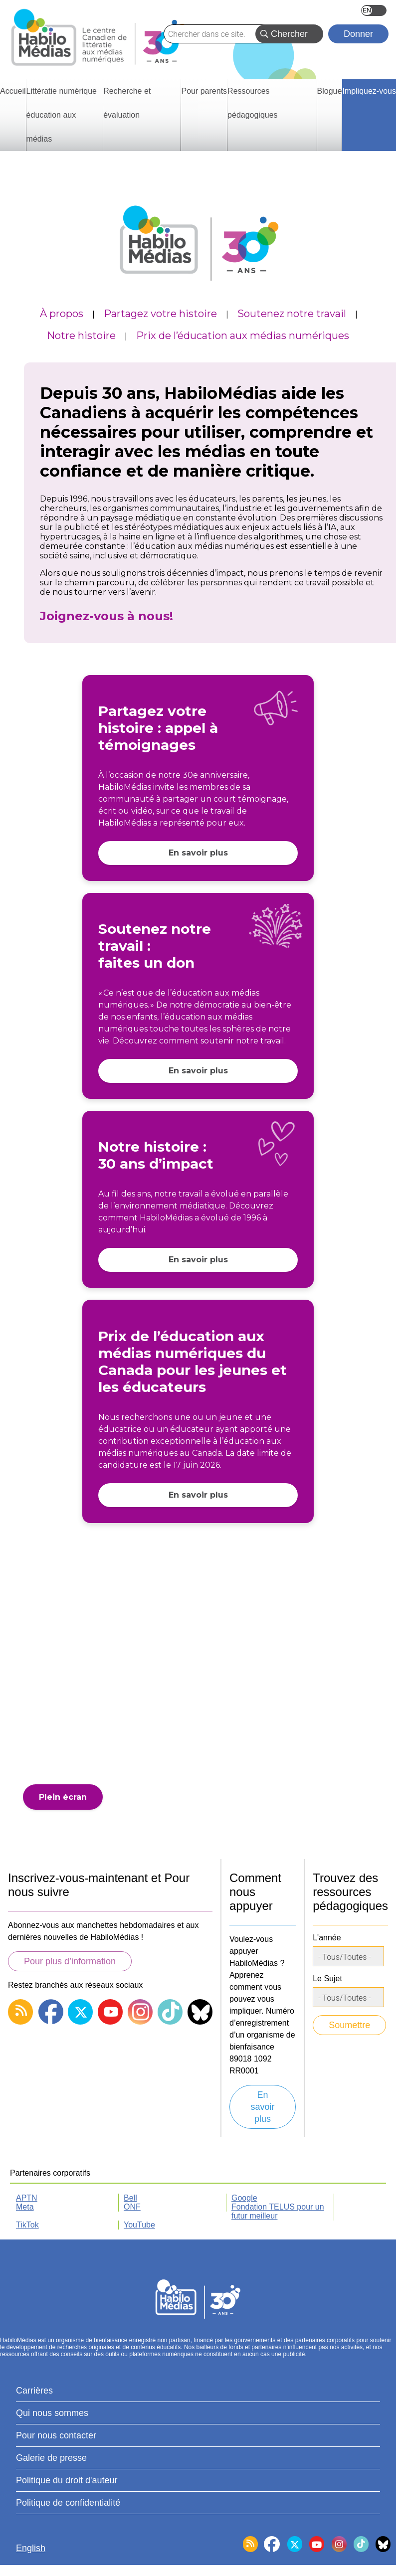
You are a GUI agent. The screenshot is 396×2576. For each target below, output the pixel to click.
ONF (132, 2207)
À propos (61, 314)
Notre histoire (81, 336)
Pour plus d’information (70, 1961)
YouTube (139, 2225)
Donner (358, 34)
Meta (25, 2207)
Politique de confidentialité (68, 2503)
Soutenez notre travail (291, 314)
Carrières (34, 2391)
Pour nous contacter (56, 2435)
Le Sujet (327, 1978)
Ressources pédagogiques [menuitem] (252, 103)
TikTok (27, 2225)
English (374, 10)
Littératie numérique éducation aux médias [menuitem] (61, 115)
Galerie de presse (51, 2458)
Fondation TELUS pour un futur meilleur (277, 2211)
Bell (130, 2198)
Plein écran (63, 1797)
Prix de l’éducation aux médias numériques (242, 336)
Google (244, 2198)
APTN (26, 2198)
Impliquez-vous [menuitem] (369, 91)
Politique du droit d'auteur (67, 2480)
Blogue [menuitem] (329, 91)
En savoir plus (198, 853)
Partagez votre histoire (160, 314)
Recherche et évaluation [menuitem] (127, 103)
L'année (327, 1937)
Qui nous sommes (52, 2413)
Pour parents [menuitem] (204, 91)
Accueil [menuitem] (13, 91)
